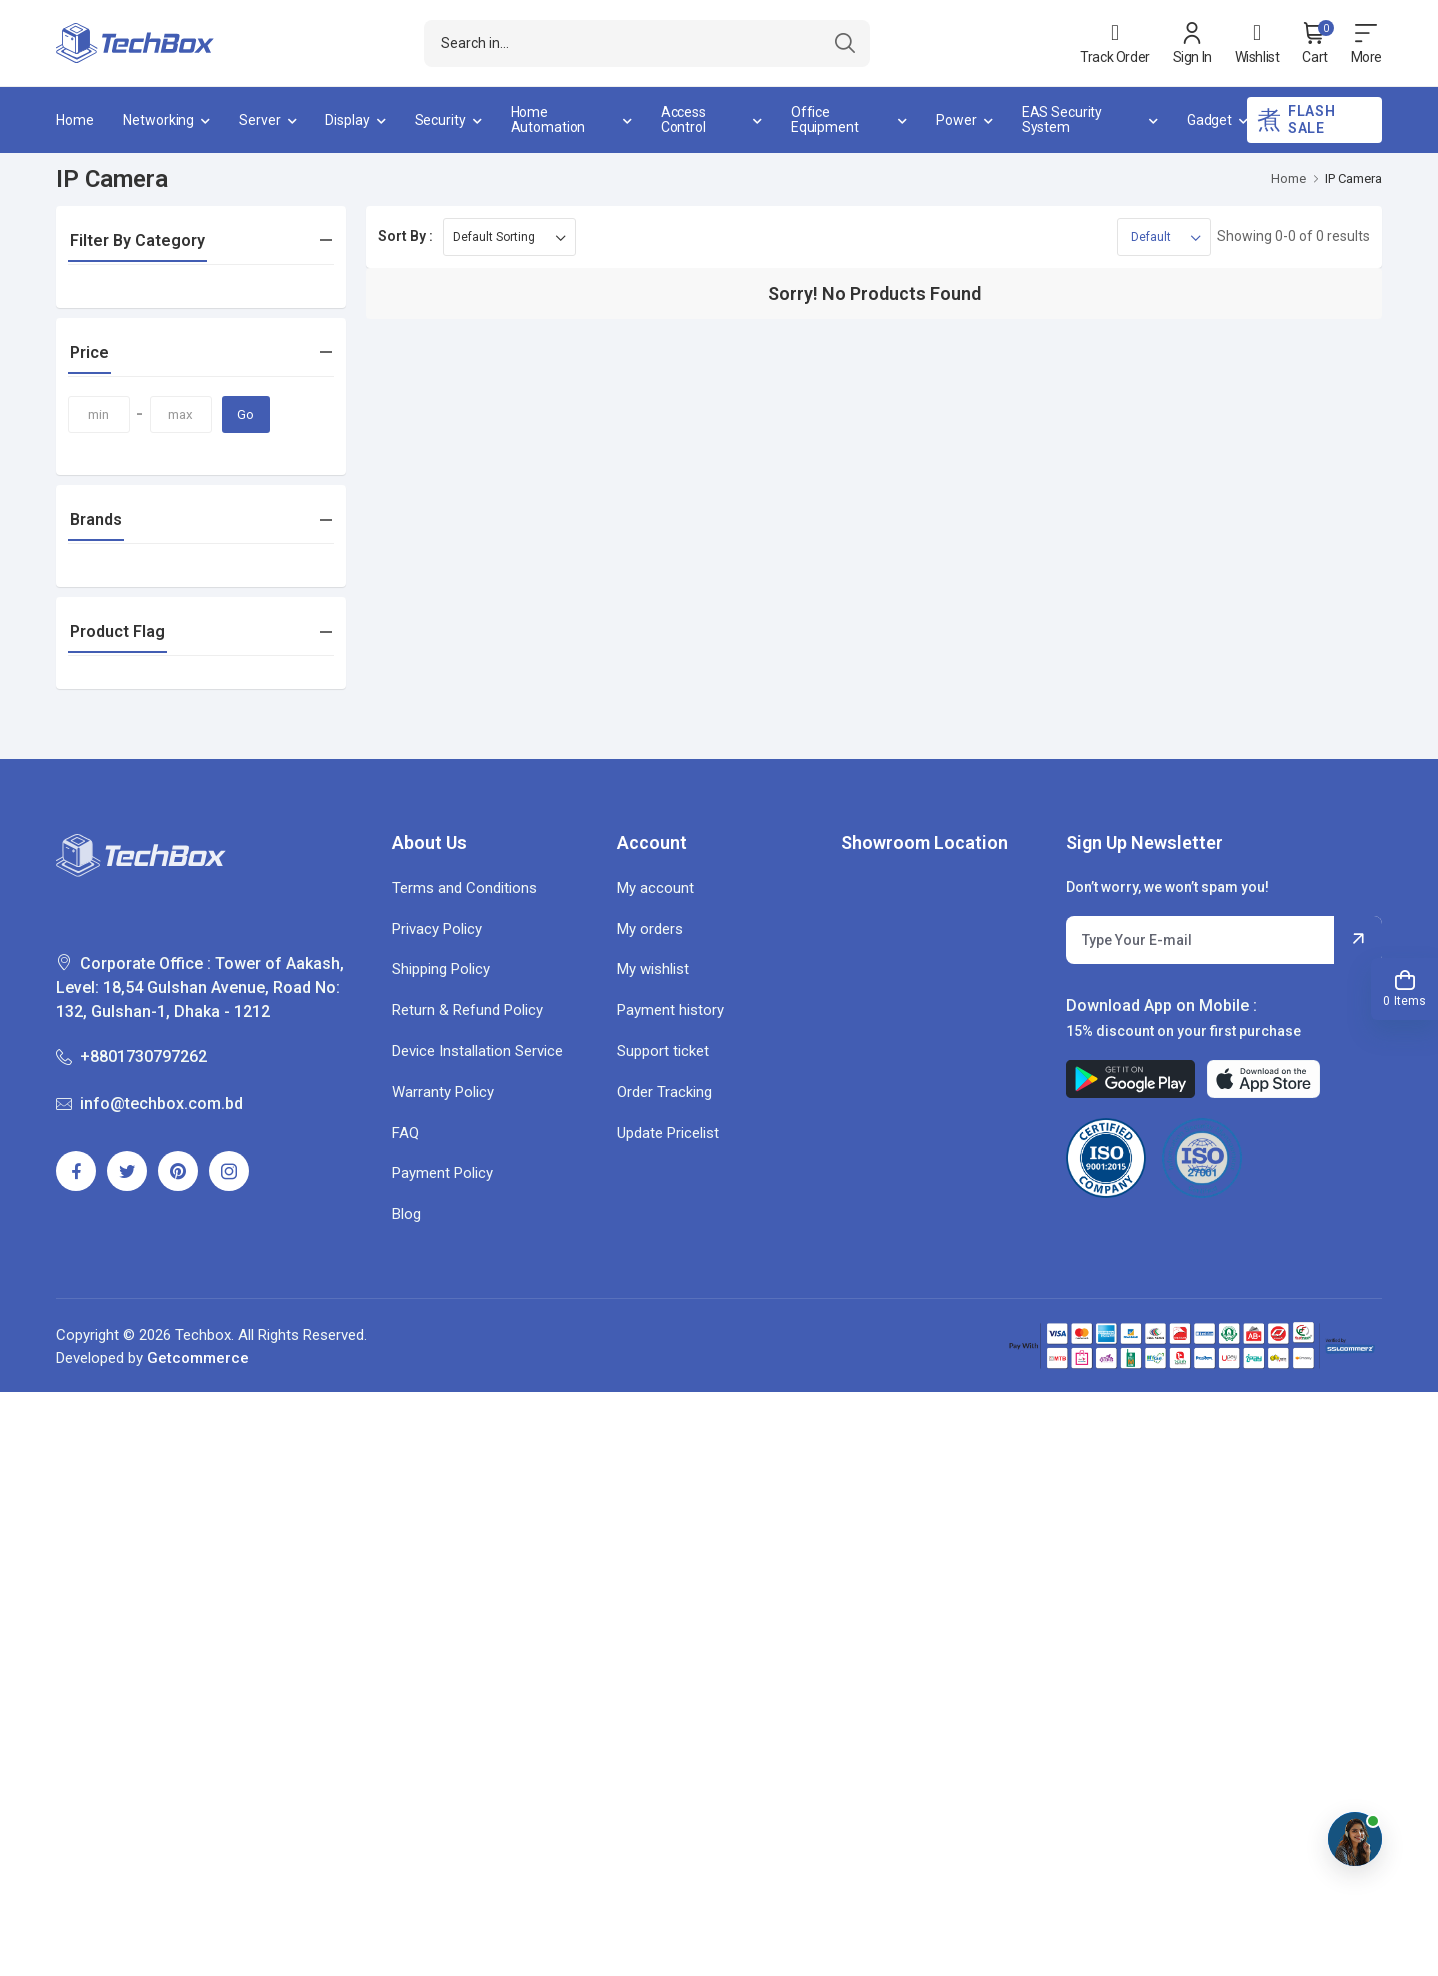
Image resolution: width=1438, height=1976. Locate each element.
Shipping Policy (441, 969)
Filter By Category (137, 240)
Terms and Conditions (464, 888)
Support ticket (663, 1051)
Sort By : (405, 236)
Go (245, 414)
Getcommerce (198, 1358)
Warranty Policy (443, 1092)
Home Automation (548, 119)
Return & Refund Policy (467, 1010)
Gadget (1209, 120)
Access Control (683, 119)
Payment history (670, 1010)
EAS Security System (1062, 119)
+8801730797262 (131, 1056)
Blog (406, 1214)
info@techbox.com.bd (149, 1103)
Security (440, 120)
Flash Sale (1296, 119)
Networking (158, 120)
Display (347, 120)
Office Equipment (825, 119)
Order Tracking (664, 1092)
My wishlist (653, 969)
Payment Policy (442, 1173)
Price (89, 352)
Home (75, 120)
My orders (650, 929)
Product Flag (117, 631)
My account (655, 888)
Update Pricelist (668, 1133)
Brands (96, 519)
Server (259, 120)
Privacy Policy (437, 929)
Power (956, 120)
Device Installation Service (477, 1051)
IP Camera (1353, 178)
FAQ (405, 1133)
